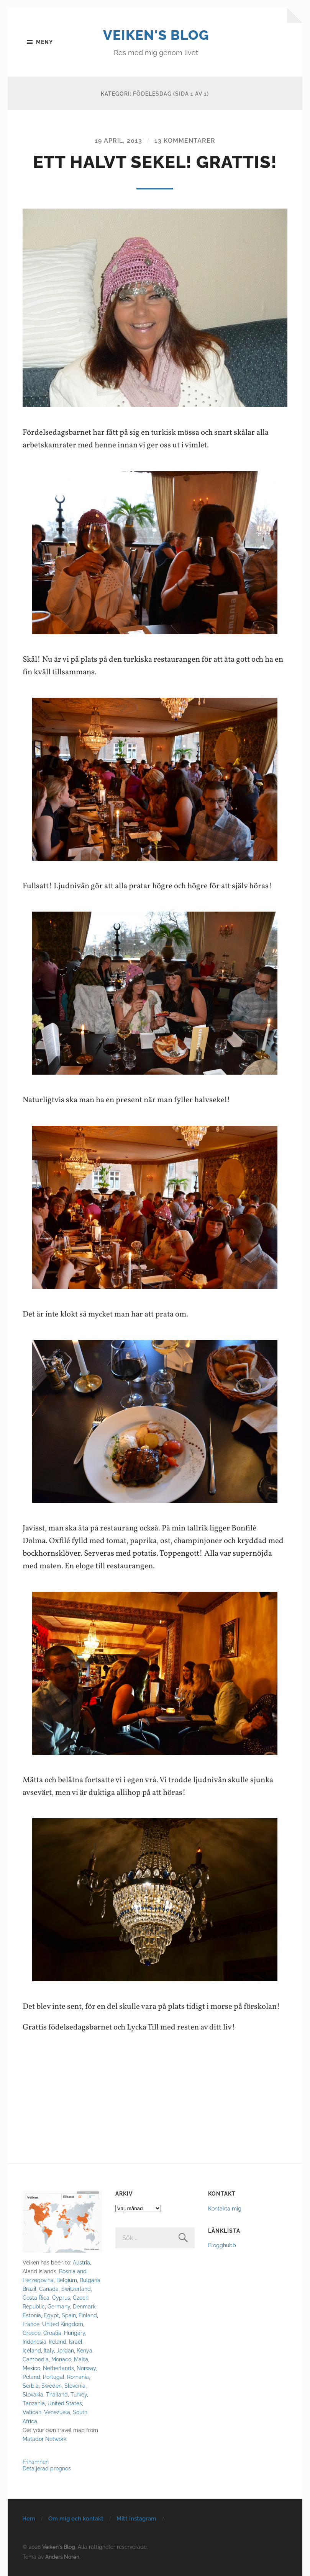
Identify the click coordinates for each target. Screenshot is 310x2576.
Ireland (57, 2341)
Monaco (61, 2359)
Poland (31, 2377)
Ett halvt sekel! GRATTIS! (155, 162)
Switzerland (76, 2288)
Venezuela (57, 2412)
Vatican (32, 2412)
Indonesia (34, 2341)
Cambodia (36, 2359)
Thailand (57, 2394)
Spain (69, 2315)
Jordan (65, 2350)
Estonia (32, 2315)
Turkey (79, 2394)
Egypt (51, 2315)
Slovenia (74, 2385)
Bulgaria (90, 2279)
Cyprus (61, 2297)
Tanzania (34, 2403)
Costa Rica (36, 2297)
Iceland (32, 2350)
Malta (81, 2359)
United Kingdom (62, 2324)
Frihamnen (36, 2461)
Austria (81, 2262)
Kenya (84, 2350)
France (31, 2324)
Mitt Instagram (136, 2518)
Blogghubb (222, 2245)
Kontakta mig (224, 2208)
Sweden (51, 2385)
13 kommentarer (184, 140)
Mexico (31, 2368)
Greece (32, 2333)
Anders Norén (62, 2556)
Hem (28, 2518)
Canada (49, 2288)
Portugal (53, 2377)
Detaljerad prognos (47, 2468)
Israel (75, 2341)
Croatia (52, 2333)
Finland (88, 2315)
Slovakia (33, 2394)
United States (65, 2403)
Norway (86, 2368)
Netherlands (58, 2368)
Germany (59, 2306)
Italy (49, 2350)
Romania (78, 2377)
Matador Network (44, 2438)
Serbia (31, 2385)
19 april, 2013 (118, 140)
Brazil (29, 2288)
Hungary (74, 2333)
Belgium (66, 2279)
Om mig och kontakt (75, 2518)
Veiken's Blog (156, 35)
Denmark (84, 2306)
